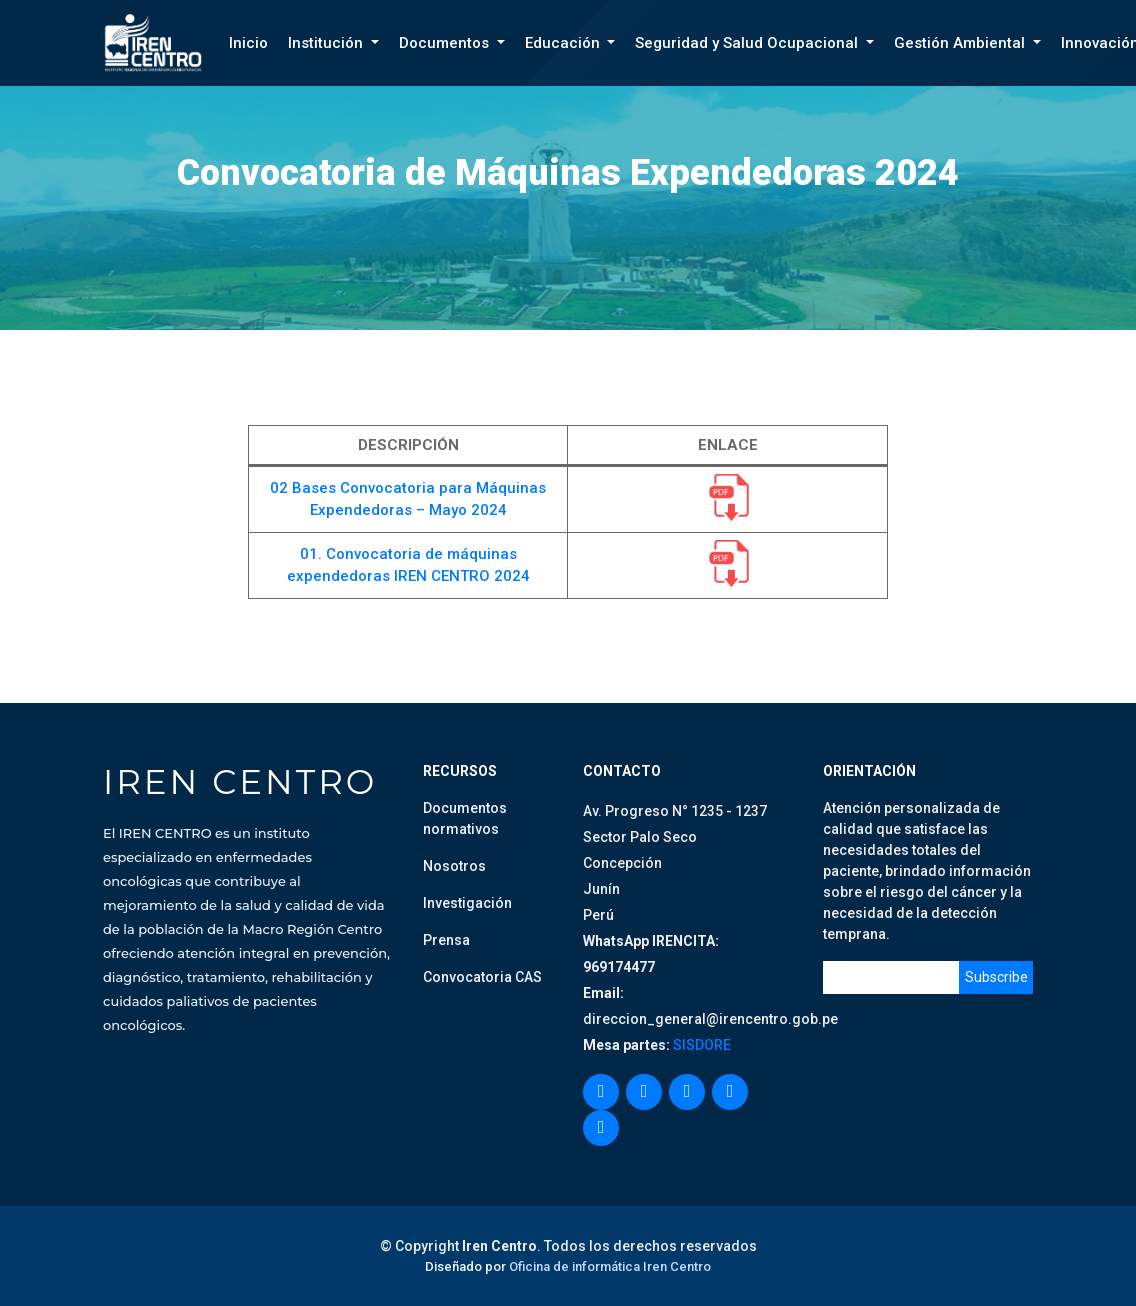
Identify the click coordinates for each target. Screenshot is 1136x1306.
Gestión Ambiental (961, 43)
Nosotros (454, 866)
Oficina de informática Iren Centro (610, 1266)
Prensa (446, 940)
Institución (327, 43)
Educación (564, 43)
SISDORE (700, 1045)
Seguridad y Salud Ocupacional (748, 43)
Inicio (248, 43)
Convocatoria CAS (482, 977)
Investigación (467, 903)
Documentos (446, 43)
